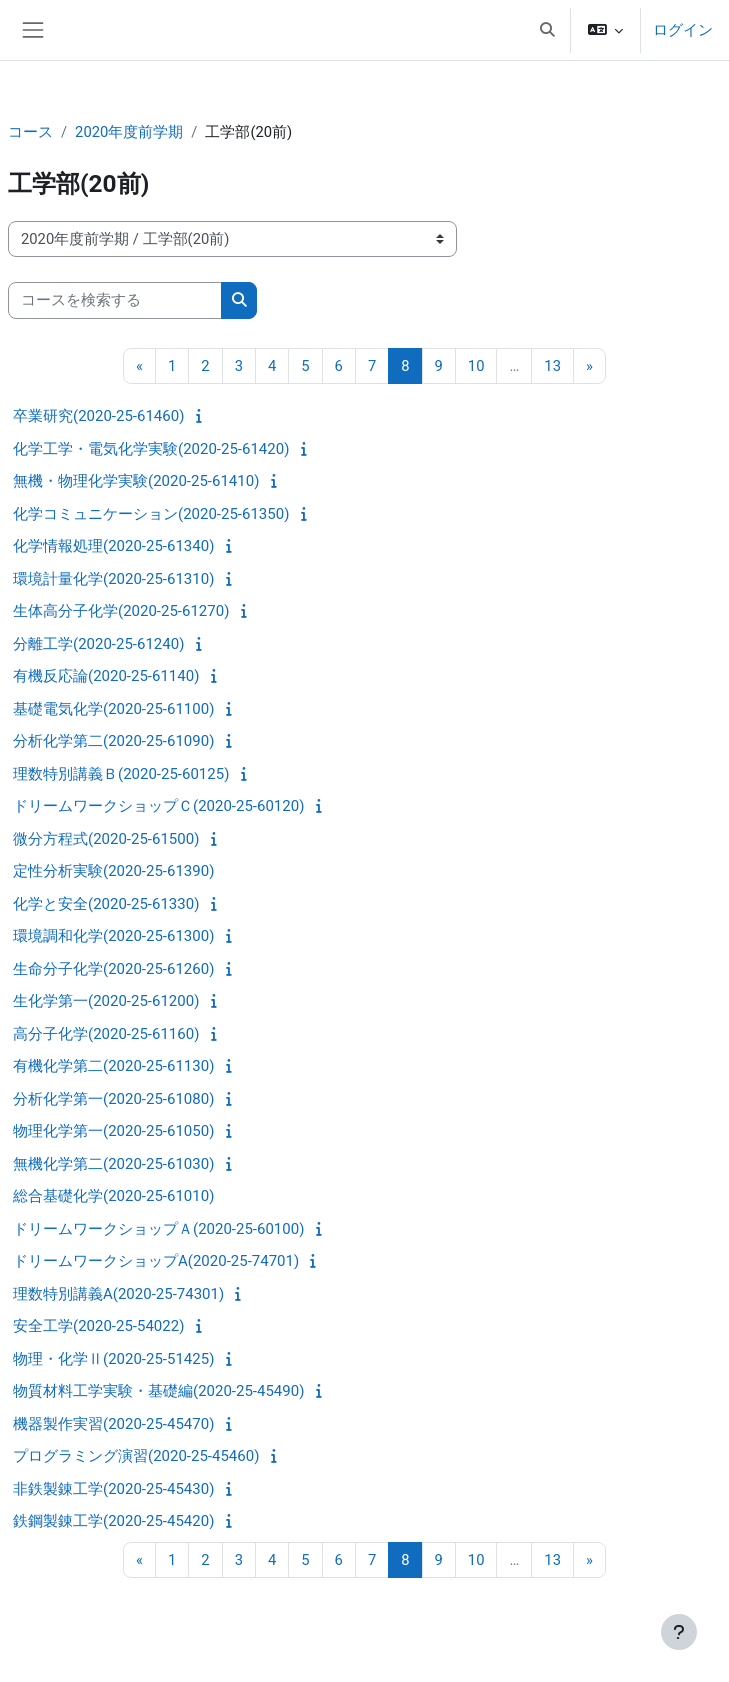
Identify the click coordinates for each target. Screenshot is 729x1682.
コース (30, 132)
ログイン (683, 30)
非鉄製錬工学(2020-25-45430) (113, 1489)
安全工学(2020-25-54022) (98, 1326)
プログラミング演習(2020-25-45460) (136, 1456)
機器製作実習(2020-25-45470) (113, 1424)
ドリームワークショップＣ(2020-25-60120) (158, 806)
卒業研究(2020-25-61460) (98, 416)
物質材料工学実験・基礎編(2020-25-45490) (158, 1391)
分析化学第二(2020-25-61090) (113, 741)
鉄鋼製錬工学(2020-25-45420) (113, 1521)
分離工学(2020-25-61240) (98, 644)
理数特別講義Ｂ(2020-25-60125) (121, 774)
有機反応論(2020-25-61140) (106, 676)
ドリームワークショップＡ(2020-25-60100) (158, 1229)
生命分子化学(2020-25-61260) (113, 969)
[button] (547, 30)
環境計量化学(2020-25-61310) (113, 579)
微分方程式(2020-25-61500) (106, 839)
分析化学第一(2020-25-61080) (113, 1099)
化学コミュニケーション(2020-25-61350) (151, 514)
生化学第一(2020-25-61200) (106, 1001)
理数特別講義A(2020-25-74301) (118, 1294)
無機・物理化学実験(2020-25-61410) (136, 481)
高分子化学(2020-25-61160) (106, 1034)
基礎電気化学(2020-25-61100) (113, 709)
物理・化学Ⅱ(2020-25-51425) (113, 1359)
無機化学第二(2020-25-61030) (113, 1164)
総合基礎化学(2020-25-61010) (113, 1196)
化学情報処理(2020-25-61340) (113, 546)
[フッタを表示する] (679, 1632)
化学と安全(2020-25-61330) (106, 904)
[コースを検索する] (115, 300)
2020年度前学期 (129, 132)
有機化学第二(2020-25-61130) (113, 1066)
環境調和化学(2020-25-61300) (113, 936)
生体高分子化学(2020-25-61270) (121, 611)
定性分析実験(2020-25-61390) (113, 871)
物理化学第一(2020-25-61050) (113, 1131)
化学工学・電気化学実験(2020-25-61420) (151, 449)
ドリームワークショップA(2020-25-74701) (156, 1261)
